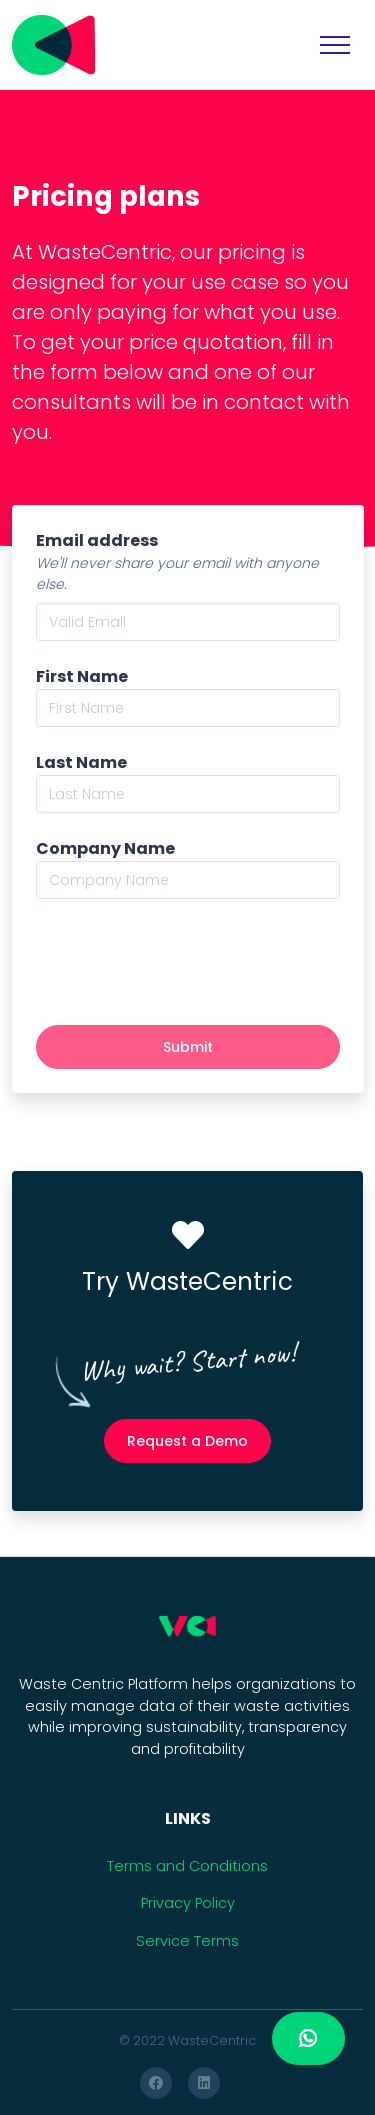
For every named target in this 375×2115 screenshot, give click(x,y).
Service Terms (187, 1941)
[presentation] (188, 962)
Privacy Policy (188, 1903)
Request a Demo (187, 1441)
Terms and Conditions (187, 1866)
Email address (97, 540)
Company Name (105, 848)
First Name (82, 676)
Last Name (81, 762)
